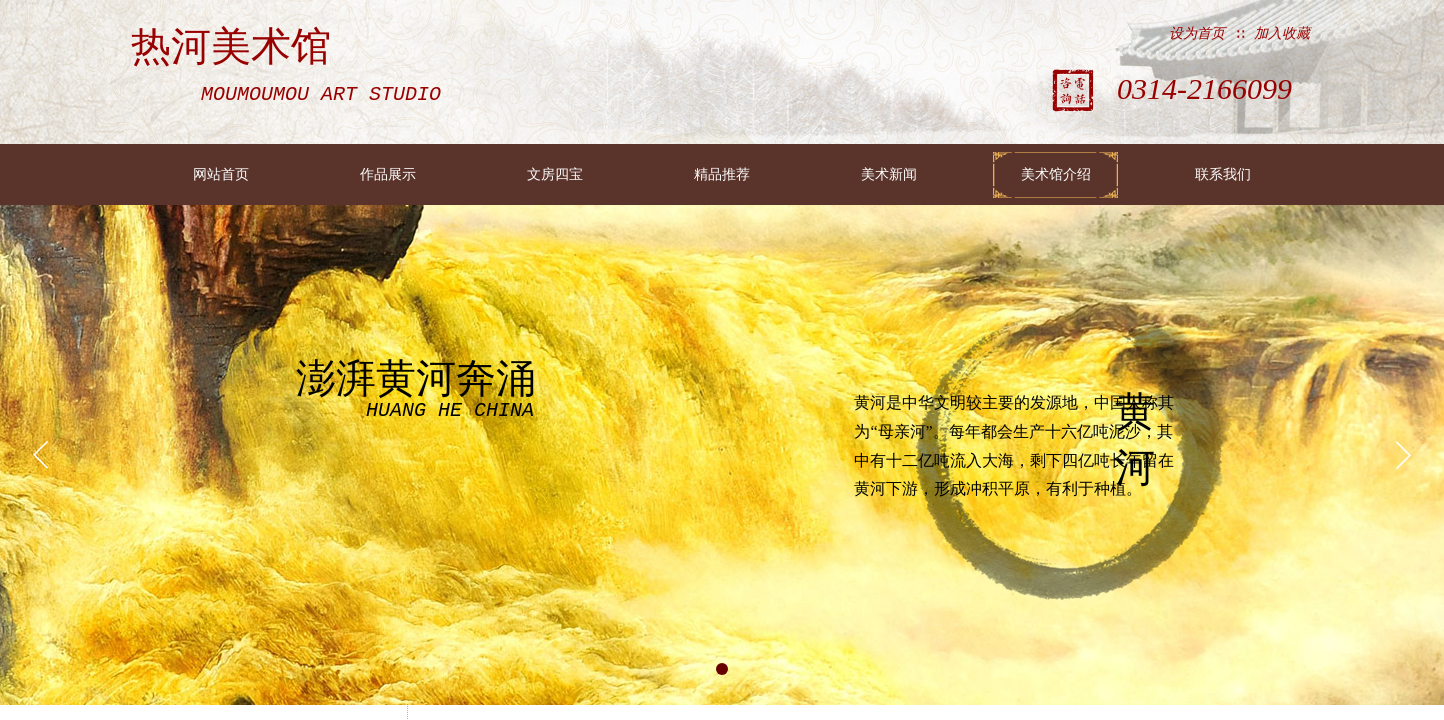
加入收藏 (1282, 33)
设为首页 (1197, 33)
